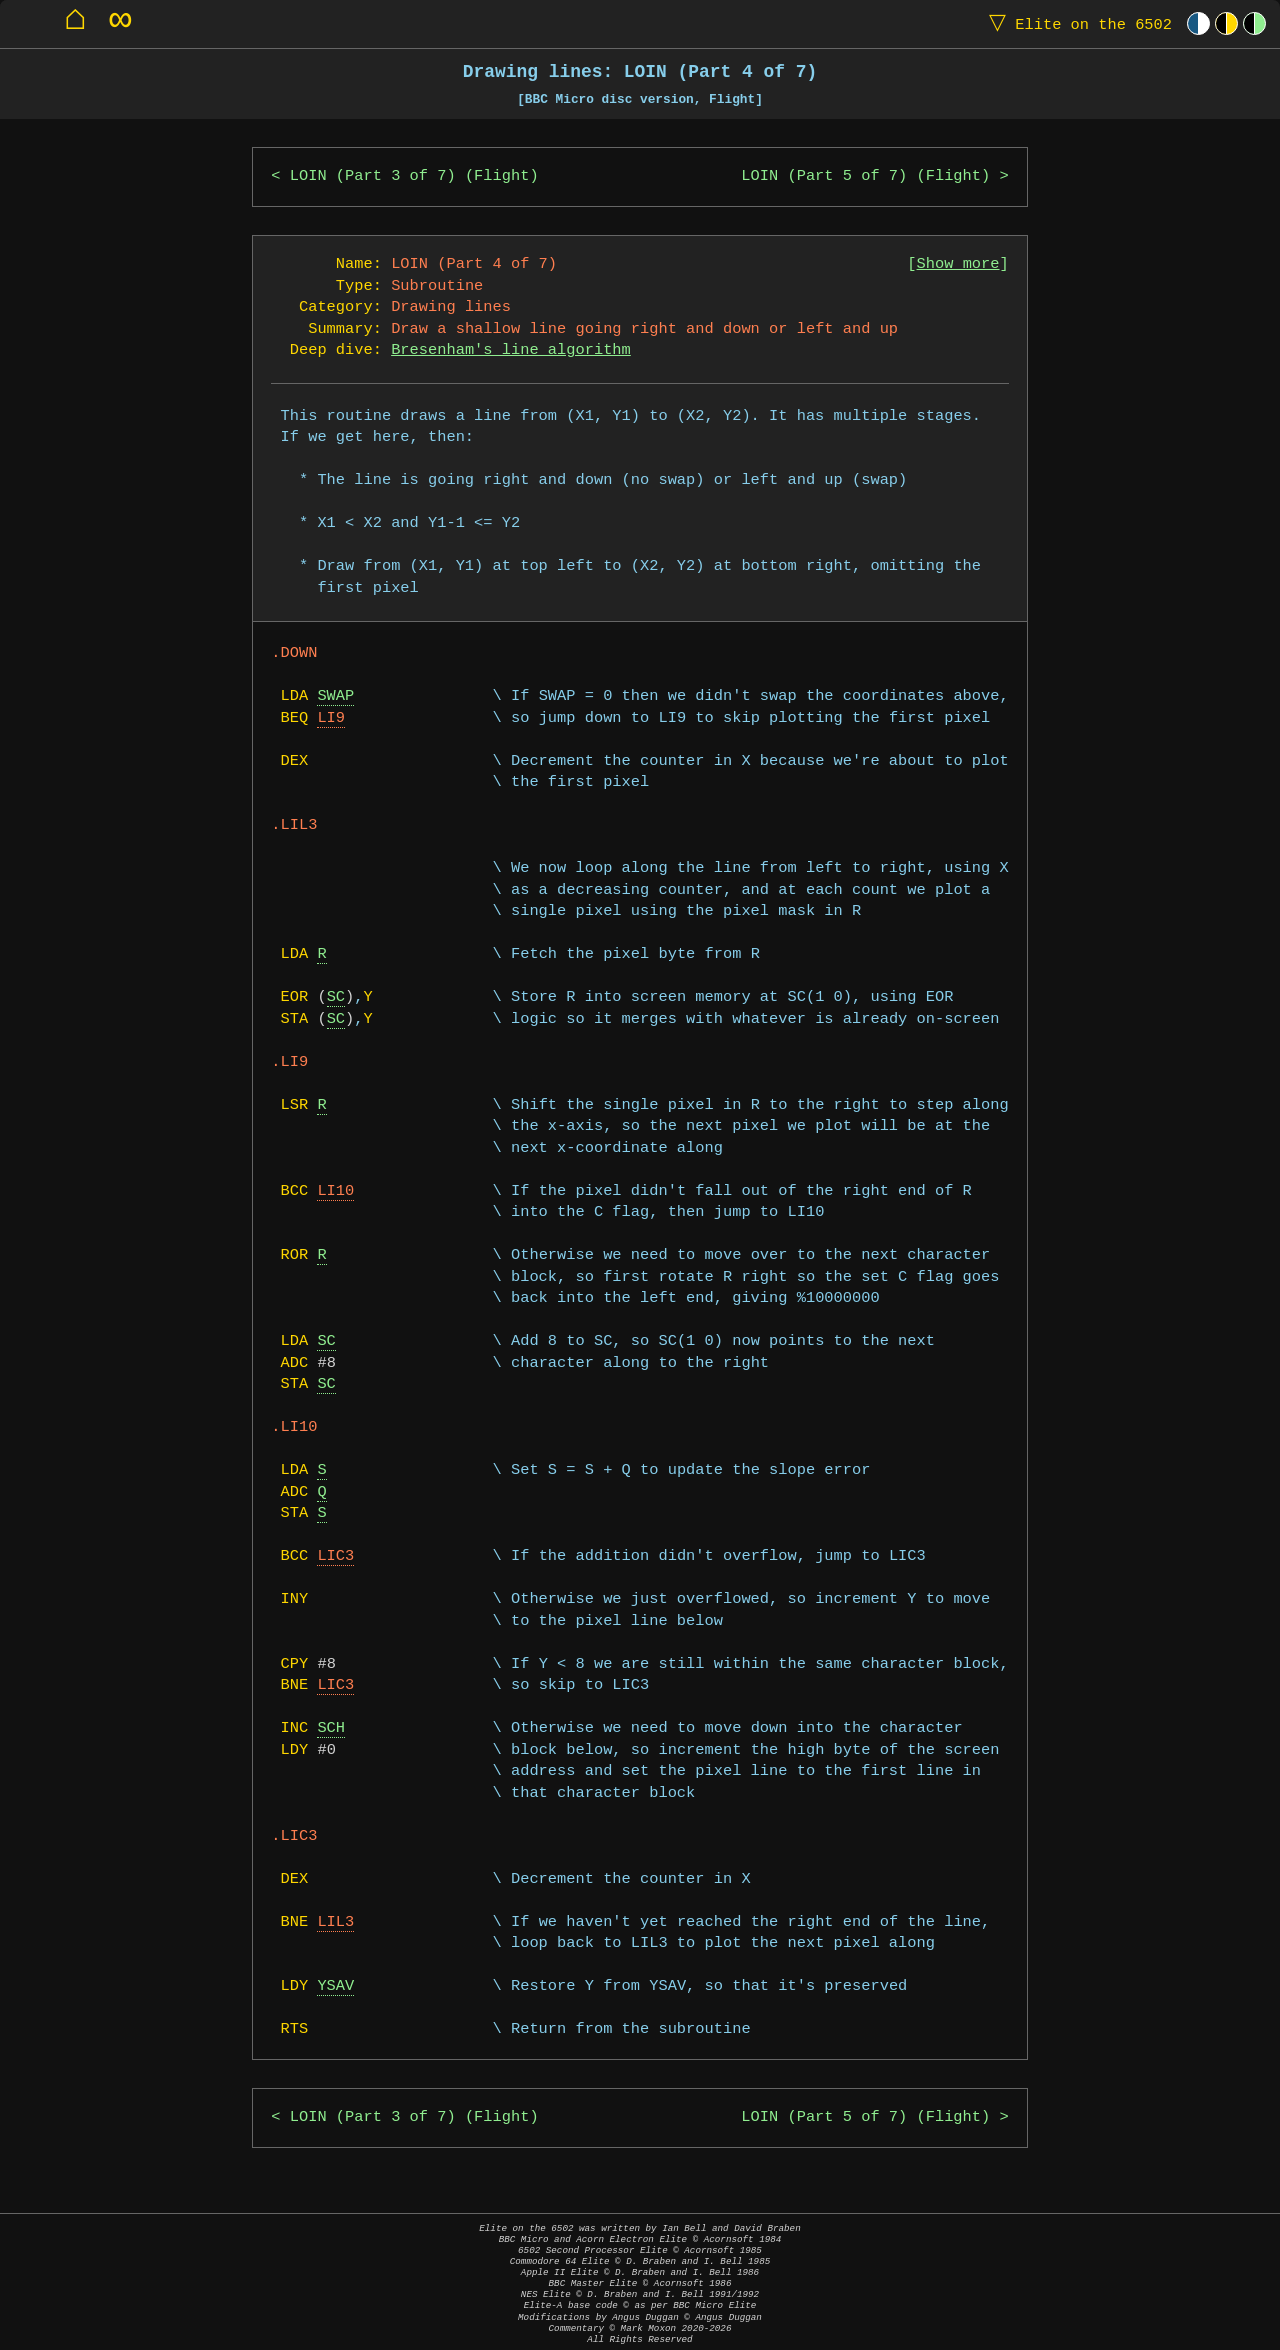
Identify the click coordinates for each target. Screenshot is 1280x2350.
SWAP (335, 696)
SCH (331, 1728)
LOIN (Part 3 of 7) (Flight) (414, 176)
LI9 (331, 718)
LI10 (335, 1191)
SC (336, 997)
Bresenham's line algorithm (511, 350)
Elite (1076, 23)
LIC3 (335, 1556)
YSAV (335, 1986)
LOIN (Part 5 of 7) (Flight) (865, 176)
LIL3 (335, 1922)
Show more (958, 264)
